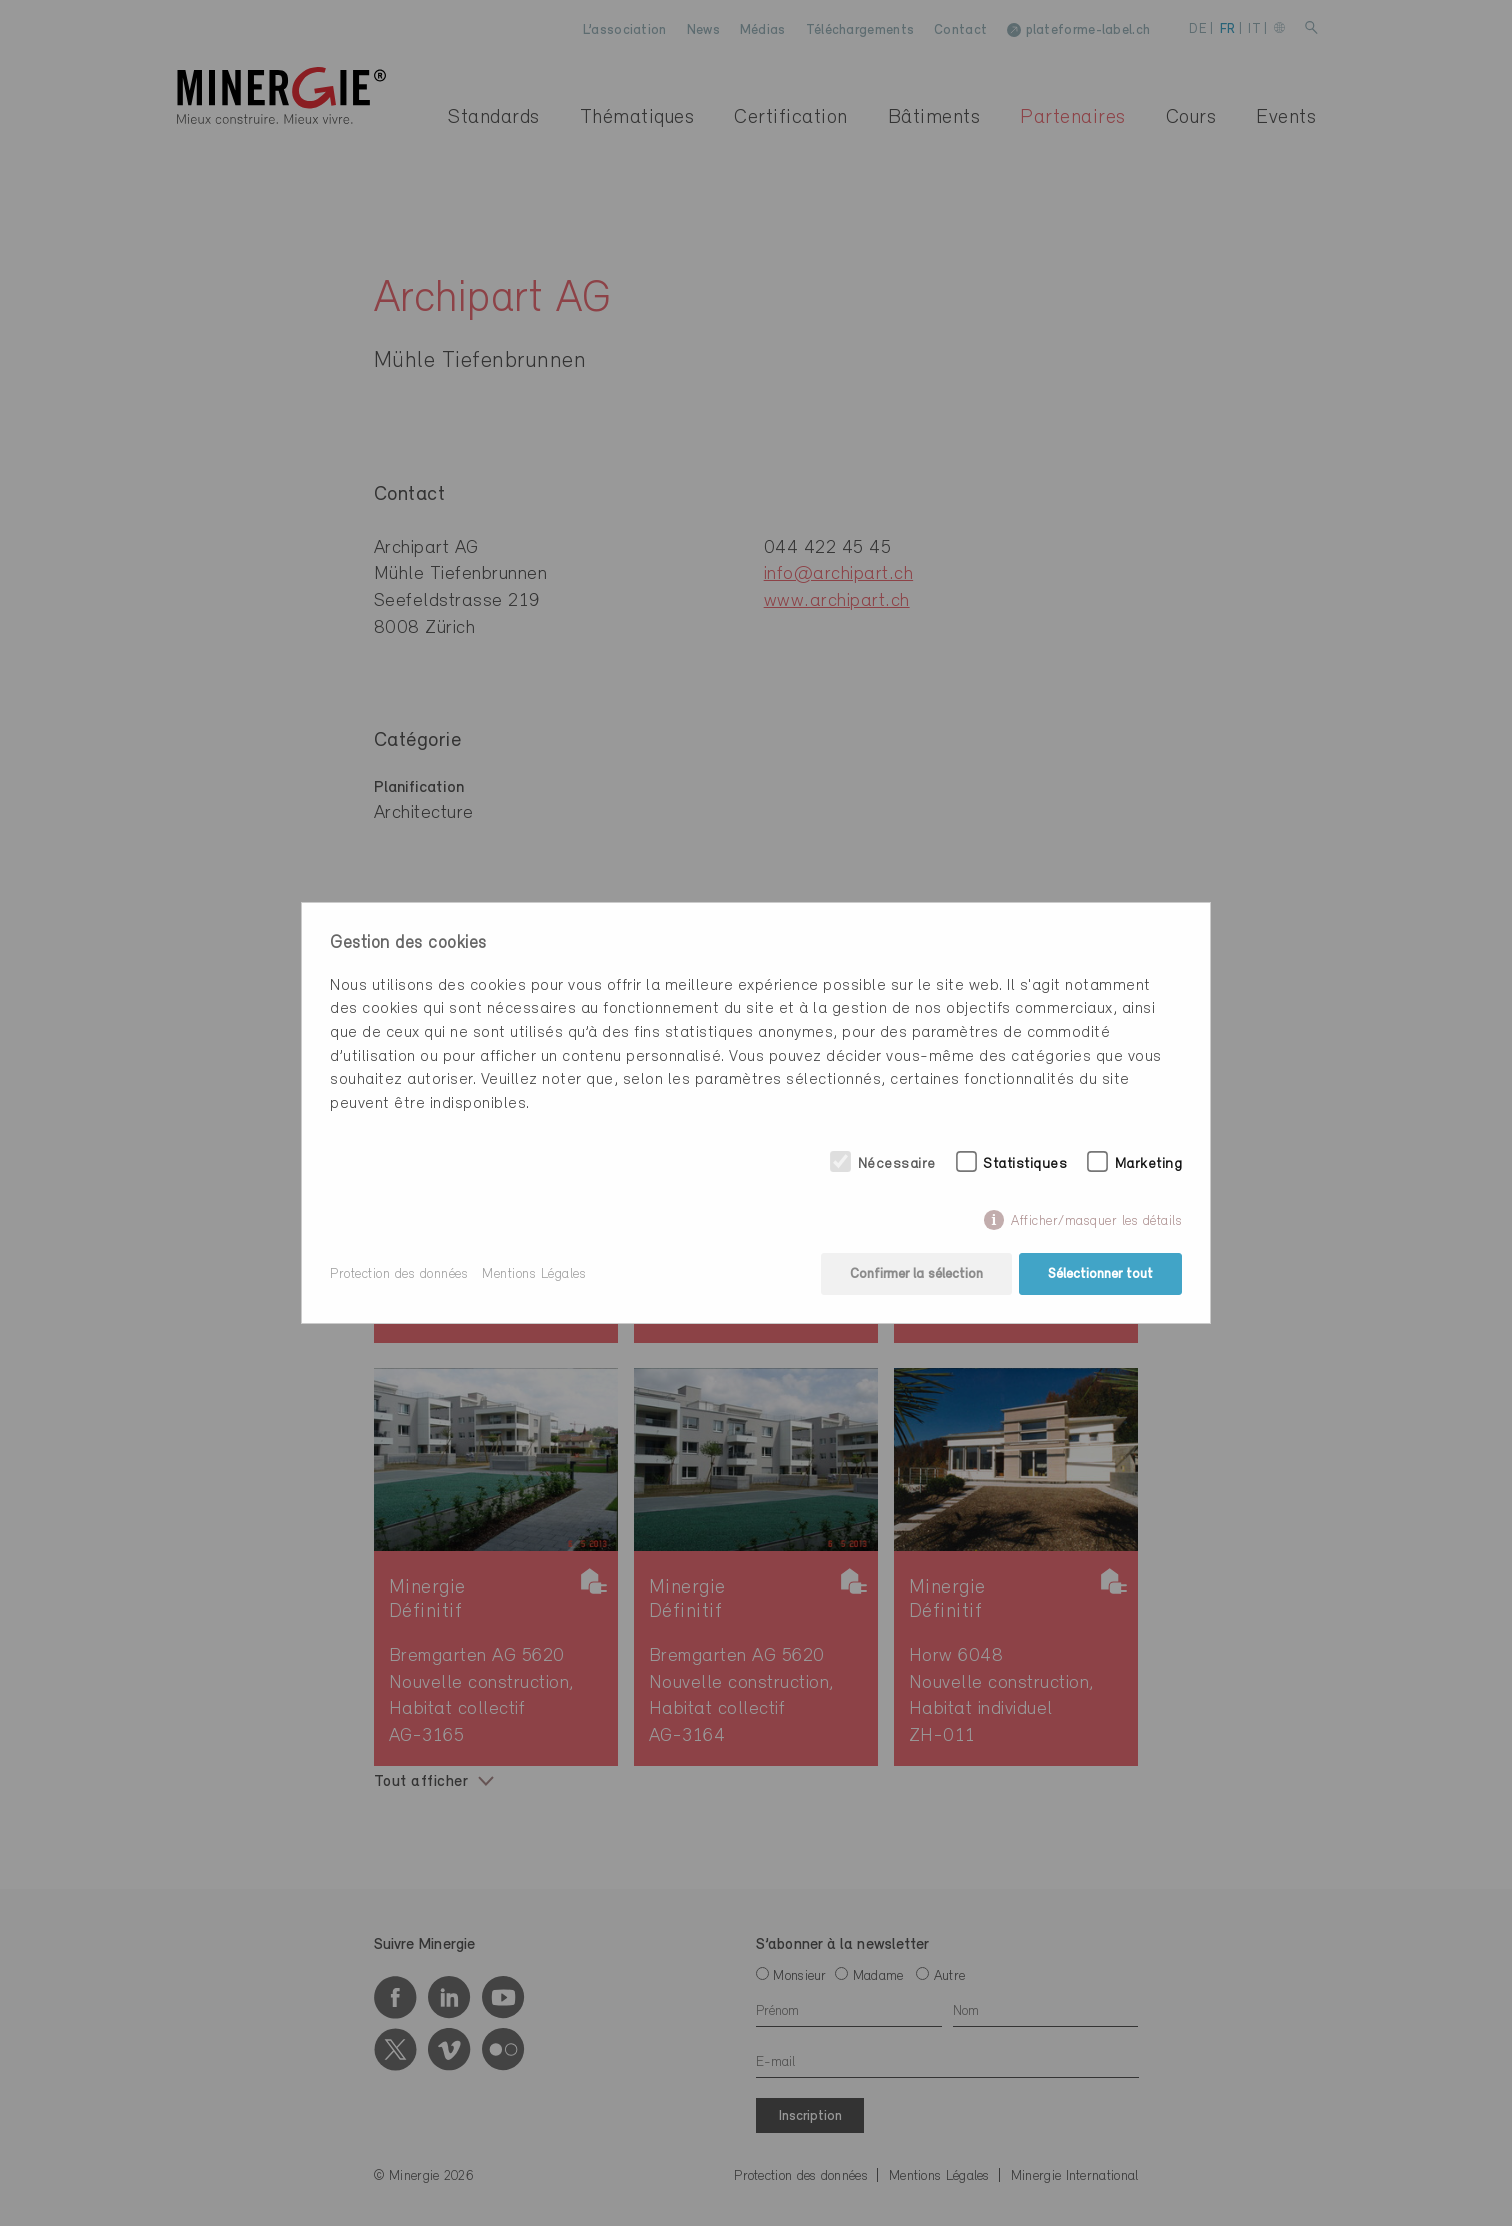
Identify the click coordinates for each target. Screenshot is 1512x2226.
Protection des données (399, 1274)
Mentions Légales (534, 1274)
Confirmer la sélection (916, 1274)
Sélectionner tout (1100, 1274)
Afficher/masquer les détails (1096, 1221)
